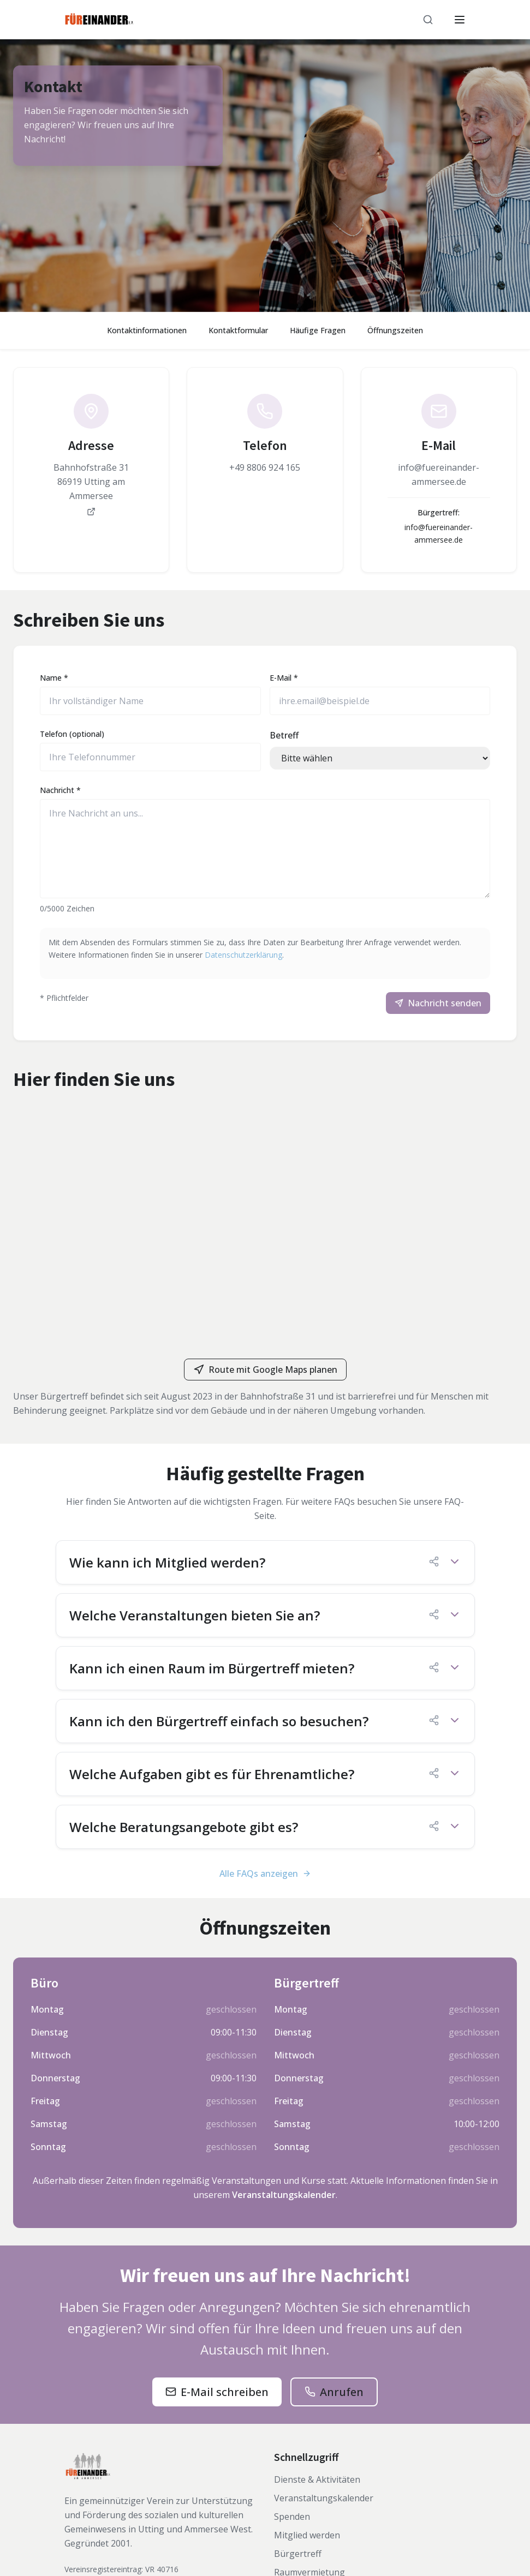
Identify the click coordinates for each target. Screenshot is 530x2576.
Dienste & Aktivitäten (317, 2479)
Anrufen (342, 2392)
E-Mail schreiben (225, 2392)
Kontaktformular (238, 330)
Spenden (292, 2517)
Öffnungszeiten (395, 330)
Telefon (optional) (72, 734)
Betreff (284, 735)
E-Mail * (284, 677)
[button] (265, 1562)
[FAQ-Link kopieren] (434, 1561)
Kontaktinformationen (147, 330)
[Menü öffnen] (459, 19)
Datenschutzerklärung (243, 955)
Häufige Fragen (318, 330)
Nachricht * (60, 790)
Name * (54, 677)
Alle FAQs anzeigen (265, 1874)
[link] (91, 455)
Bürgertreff (297, 2554)
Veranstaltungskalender (284, 2195)
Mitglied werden (307, 2535)
